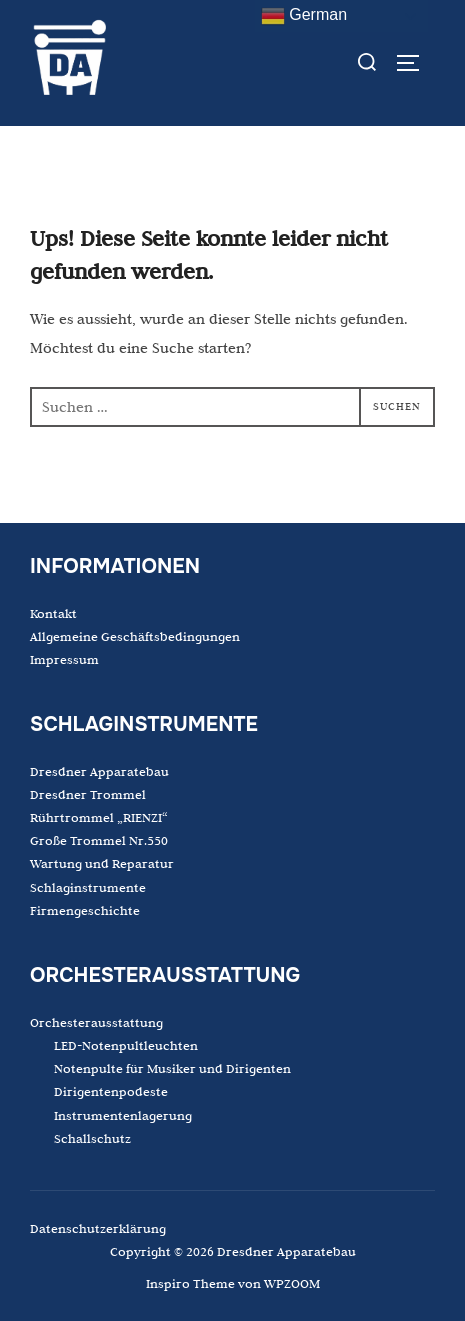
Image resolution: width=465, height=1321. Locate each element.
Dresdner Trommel (88, 794)
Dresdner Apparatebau (99, 771)
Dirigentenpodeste (111, 1091)
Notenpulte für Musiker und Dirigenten (172, 1068)
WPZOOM (292, 1283)
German (304, 16)
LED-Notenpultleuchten (126, 1045)
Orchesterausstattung (96, 1022)
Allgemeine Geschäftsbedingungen (135, 636)
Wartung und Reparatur (102, 863)
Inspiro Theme (190, 1283)
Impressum (64, 659)
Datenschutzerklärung (98, 1228)
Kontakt (53, 613)
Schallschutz (92, 1138)
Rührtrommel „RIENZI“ (99, 817)
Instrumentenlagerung (123, 1115)
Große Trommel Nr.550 (99, 840)
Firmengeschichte (85, 910)
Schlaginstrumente (88, 887)
